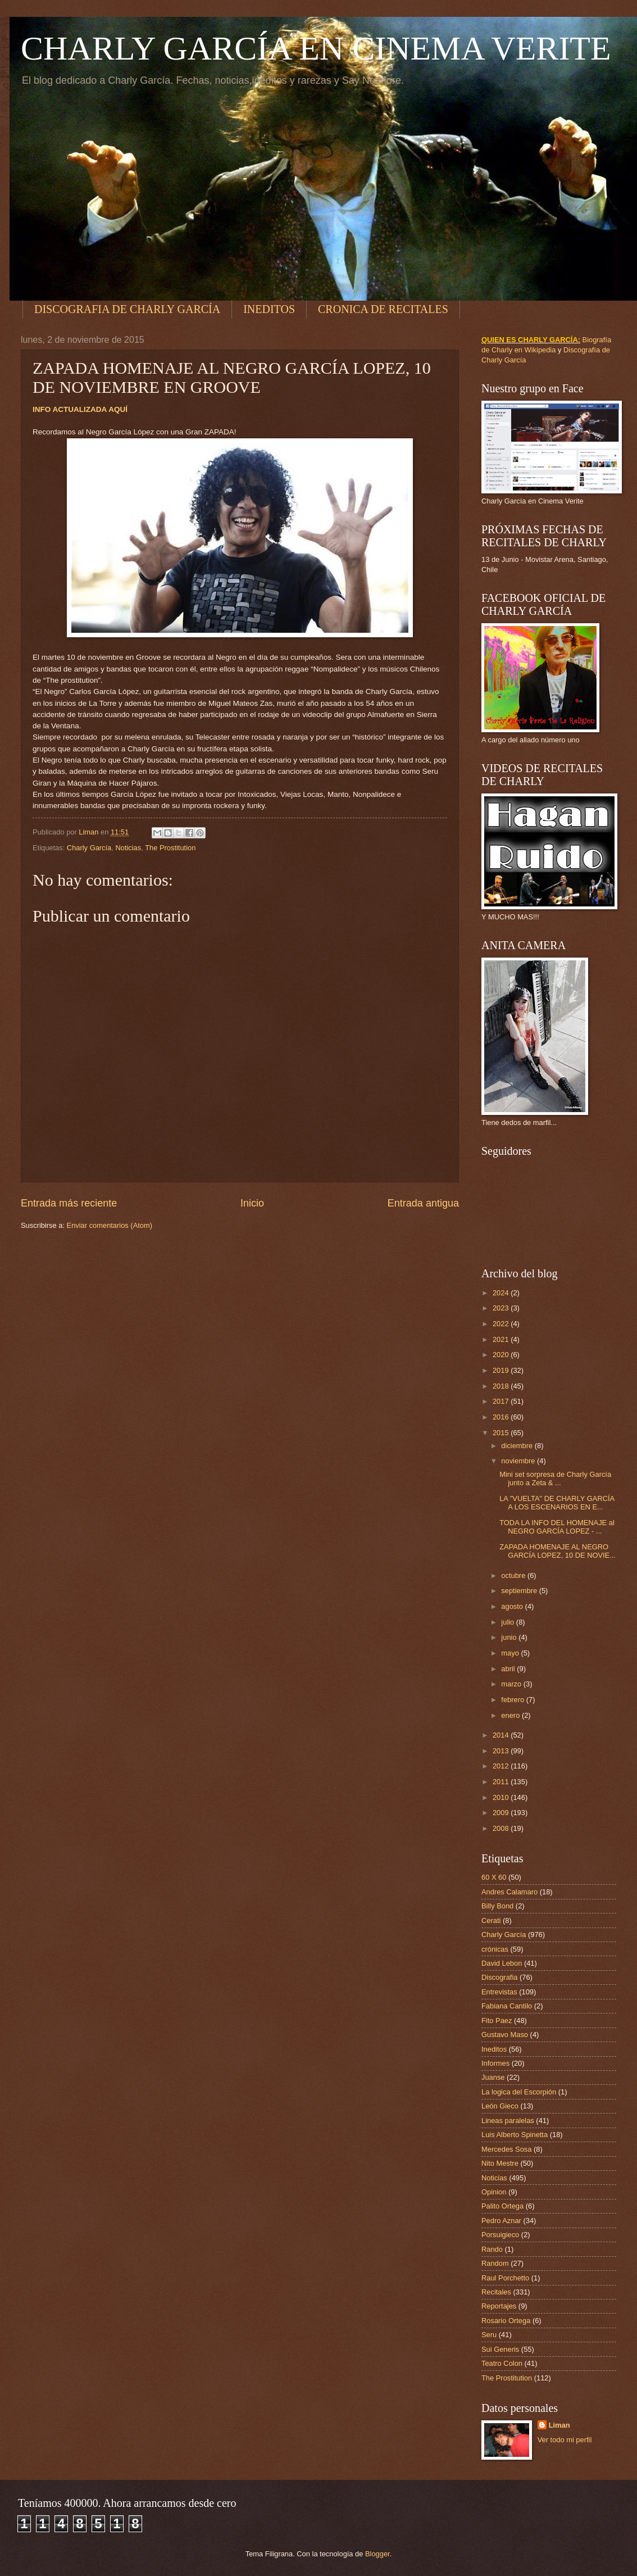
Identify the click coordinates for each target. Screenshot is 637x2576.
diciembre (517, 1445)
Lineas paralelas (507, 2120)
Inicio (252, 1203)
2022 (502, 1323)
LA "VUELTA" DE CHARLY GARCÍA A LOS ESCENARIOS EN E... (556, 1502)
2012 (502, 1766)
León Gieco (499, 2106)
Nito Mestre (499, 2163)
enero (511, 1715)
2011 (502, 1781)
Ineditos (494, 2049)
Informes (495, 2063)
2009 (502, 1812)
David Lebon (501, 1963)
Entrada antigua (423, 1203)
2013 (502, 1751)
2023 (502, 1308)
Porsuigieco (500, 2234)
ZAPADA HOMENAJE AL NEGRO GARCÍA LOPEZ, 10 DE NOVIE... (557, 1551)
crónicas (494, 1949)
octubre (514, 1575)
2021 (502, 1339)
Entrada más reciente (69, 1203)
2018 (502, 1386)
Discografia (499, 1977)
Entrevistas (499, 1992)
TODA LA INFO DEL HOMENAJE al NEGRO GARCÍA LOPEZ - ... (557, 1526)
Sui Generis (500, 2349)
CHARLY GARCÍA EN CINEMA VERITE (316, 48)
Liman (559, 2425)
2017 (502, 1401)
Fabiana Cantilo (506, 2006)
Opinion (493, 2192)
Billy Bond (497, 1906)
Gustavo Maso (504, 2034)
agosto (513, 1606)
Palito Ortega (502, 2206)
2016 (502, 1417)
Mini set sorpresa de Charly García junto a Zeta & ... (555, 1478)
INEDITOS (269, 309)
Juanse (493, 2077)
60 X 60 (493, 1877)
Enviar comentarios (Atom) (109, 1225)
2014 (502, 1735)
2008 (502, 1828)
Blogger (377, 2554)
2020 (502, 1354)
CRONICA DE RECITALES (383, 309)
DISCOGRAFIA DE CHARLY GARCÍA (127, 309)
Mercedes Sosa (506, 2149)
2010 (502, 1797)
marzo (512, 1684)
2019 (502, 1370)
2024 (502, 1293)
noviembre (519, 1461)
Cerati (491, 1920)
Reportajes (498, 2306)
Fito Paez (496, 2020)
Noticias (128, 847)
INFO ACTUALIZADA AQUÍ (80, 409)
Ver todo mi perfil (565, 2440)
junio (509, 1637)
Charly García (89, 847)
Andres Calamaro (509, 1892)
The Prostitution (170, 847)
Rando (492, 2249)
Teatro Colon (501, 2363)
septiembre (520, 1590)
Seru (489, 2334)
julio (508, 1622)
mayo (511, 1653)
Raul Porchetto (505, 2278)
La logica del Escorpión (518, 2092)
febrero (513, 1699)
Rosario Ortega (505, 2320)
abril (509, 1669)
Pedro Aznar (501, 2220)
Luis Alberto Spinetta (514, 2134)
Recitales (496, 2292)
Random (495, 2263)
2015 (502, 1432)
